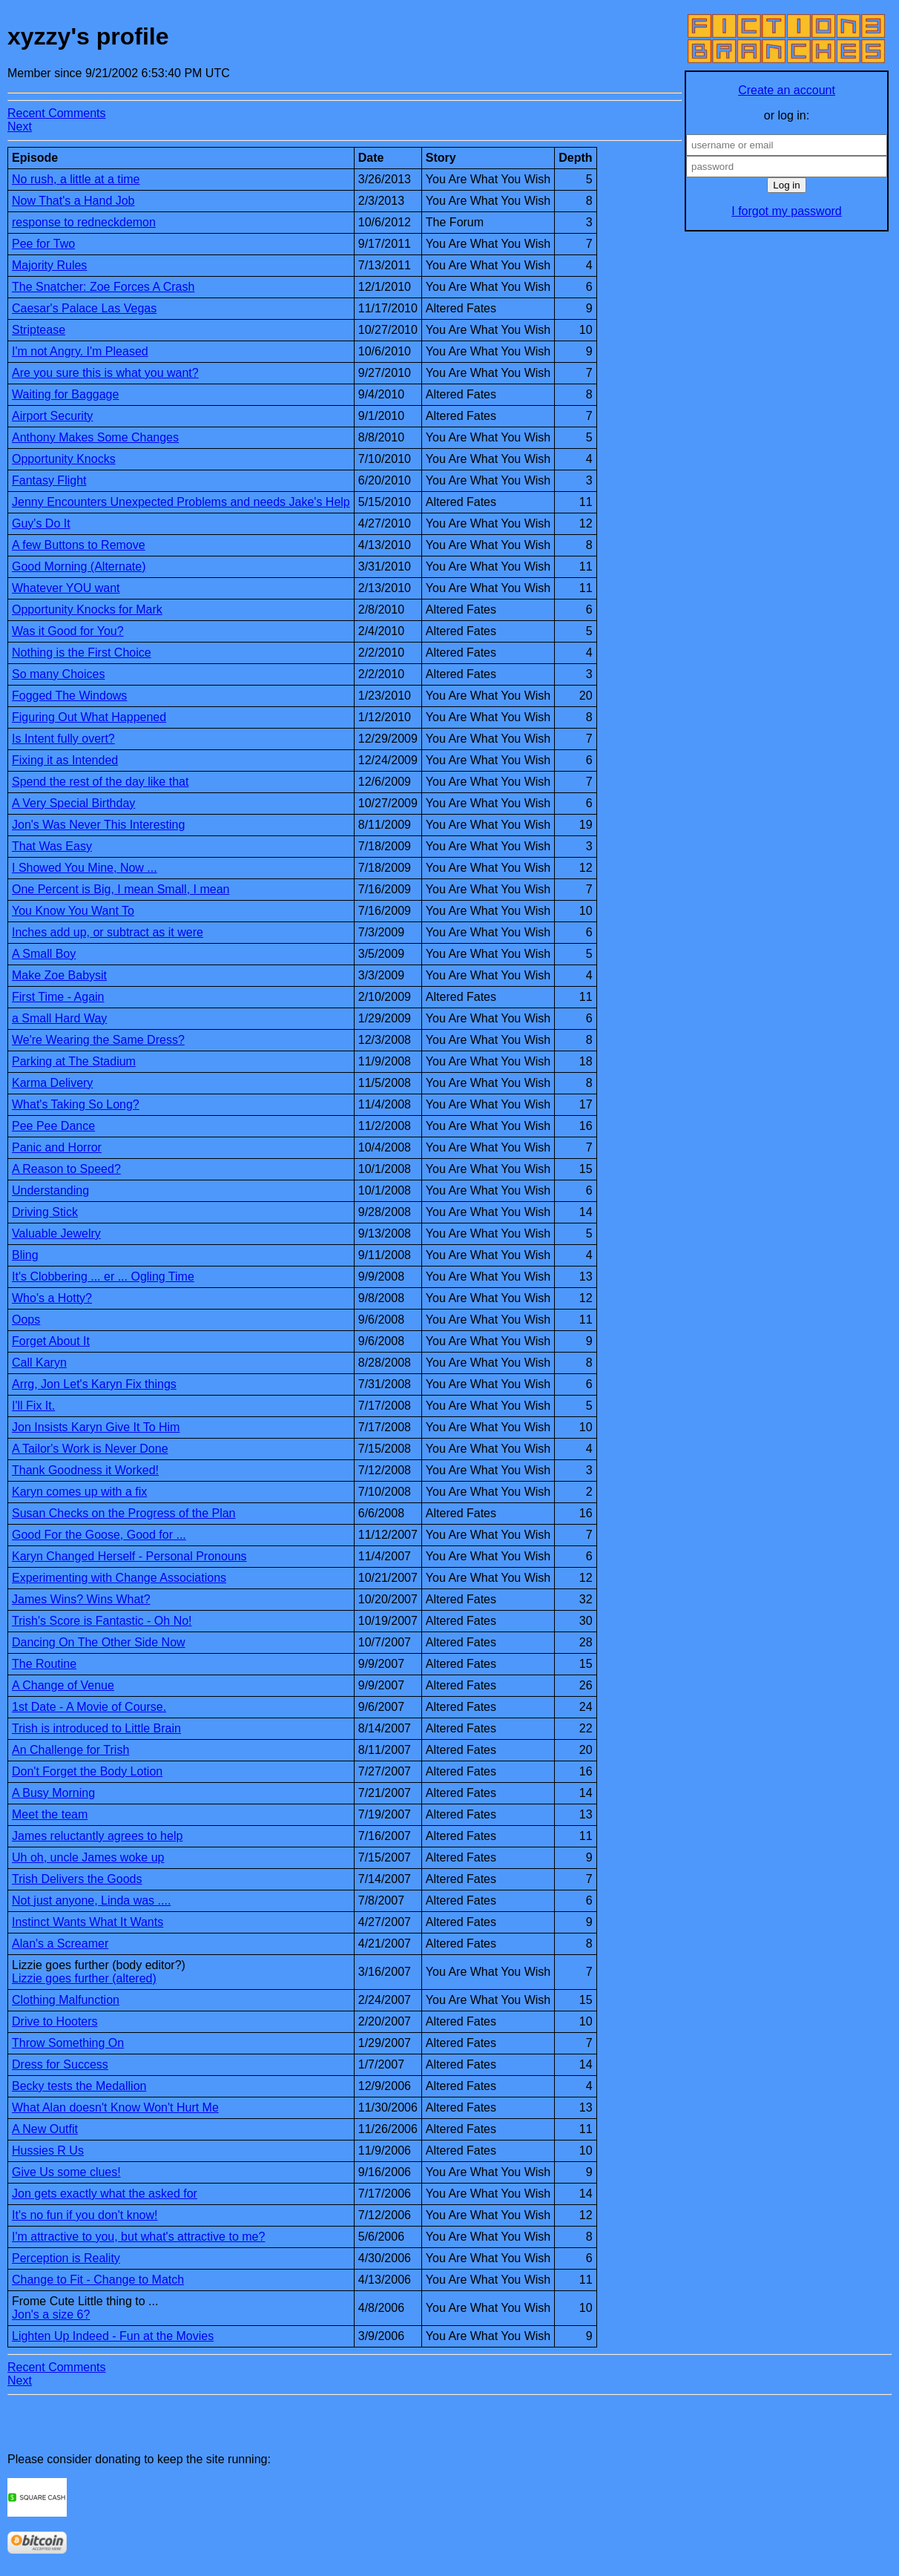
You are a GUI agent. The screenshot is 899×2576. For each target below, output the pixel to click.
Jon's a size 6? (51, 2314)
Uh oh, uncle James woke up (88, 1857)
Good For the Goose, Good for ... (99, 1534)
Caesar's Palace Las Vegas (84, 308)
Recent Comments (56, 113)
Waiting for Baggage (65, 394)
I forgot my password (786, 211)
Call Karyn (39, 1362)
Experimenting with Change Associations (119, 1577)
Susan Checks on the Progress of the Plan (124, 1513)
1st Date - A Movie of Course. (89, 1707)
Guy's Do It (41, 523)
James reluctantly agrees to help (97, 1836)
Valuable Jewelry (56, 1233)
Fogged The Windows (69, 695)
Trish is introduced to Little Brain (96, 1728)
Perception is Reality (66, 2258)
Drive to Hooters (55, 2021)
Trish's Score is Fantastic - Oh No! (102, 1620)
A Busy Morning (53, 1793)
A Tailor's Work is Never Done (90, 1448)
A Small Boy (44, 953)
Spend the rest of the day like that (100, 781)
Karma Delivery (52, 1083)
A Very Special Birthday (73, 803)
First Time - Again (58, 996)
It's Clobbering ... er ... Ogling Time (103, 1276)
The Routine (44, 1663)
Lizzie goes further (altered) (84, 1978)
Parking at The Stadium (74, 1061)
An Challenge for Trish (70, 1750)
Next (19, 126)
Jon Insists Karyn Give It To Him (96, 1427)
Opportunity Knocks (64, 459)
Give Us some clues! (66, 2172)
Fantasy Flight (49, 480)
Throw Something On (68, 2043)
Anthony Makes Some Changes (95, 437)
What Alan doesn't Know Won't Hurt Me (115, 2107)
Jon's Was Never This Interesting (98, 824)
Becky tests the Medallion (79, 2086)
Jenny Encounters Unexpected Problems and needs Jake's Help (181, 502)
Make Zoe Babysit (59, 975)
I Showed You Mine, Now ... (84, 867)
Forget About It (51, 1341)
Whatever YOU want (66, 588)
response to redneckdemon (84, 222)
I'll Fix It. (33, 1405)
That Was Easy (52, 846)
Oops (26, 1319)
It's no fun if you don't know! (84, 2215)
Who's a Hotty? (52, 1298)
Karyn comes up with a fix (79, 1491)
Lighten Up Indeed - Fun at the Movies (113, 2336)
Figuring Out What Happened (89, 717)
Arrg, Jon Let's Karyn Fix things (94, 1384)
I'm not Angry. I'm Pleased (80, 351)
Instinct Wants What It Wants (87, 1922)
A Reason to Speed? (66, 1169)
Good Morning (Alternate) (79, 566)
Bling (25, 1255)
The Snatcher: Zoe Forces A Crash (103, 286)
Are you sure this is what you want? (105, 373)
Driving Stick (45, 1212)
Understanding (50, 1190)
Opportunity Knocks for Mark (87, 609)
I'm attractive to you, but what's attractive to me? (138, 2236)
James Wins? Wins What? (81, 1599)
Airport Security (52, 416)
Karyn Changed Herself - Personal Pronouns (129, 1556)
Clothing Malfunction (65, 2000)
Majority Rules (49, 265)
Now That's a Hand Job (73, 200)
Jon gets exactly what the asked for (104, 2193)
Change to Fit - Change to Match (98, 2279)
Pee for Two (43, 243)
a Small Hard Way (59, 1018)
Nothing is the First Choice (81, 652)
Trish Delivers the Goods (77, 1879)
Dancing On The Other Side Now (98, 1642)
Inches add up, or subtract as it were (107, 932)
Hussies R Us (48, 2150)
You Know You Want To (73, 910)
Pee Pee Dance (53, 1126)
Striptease (38, 329)
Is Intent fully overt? (63, 738)
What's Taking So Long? (75, 1104)
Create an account (786, 90)
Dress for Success (60, 2064)
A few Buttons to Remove (78, 545)
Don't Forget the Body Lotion (87, 1771)
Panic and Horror (57, 1147)
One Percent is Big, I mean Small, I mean (120, 889)
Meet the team (50, 1814)
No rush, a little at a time (76, 179)
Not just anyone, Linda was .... (91, 1900)
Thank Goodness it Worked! (85, 1470)
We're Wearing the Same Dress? (98, 1040)
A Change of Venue (63, 1685)
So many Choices (58, 674)
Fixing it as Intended (65, 760)
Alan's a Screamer (60, 1943)
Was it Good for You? (68, 631)
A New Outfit (45, 2129)
